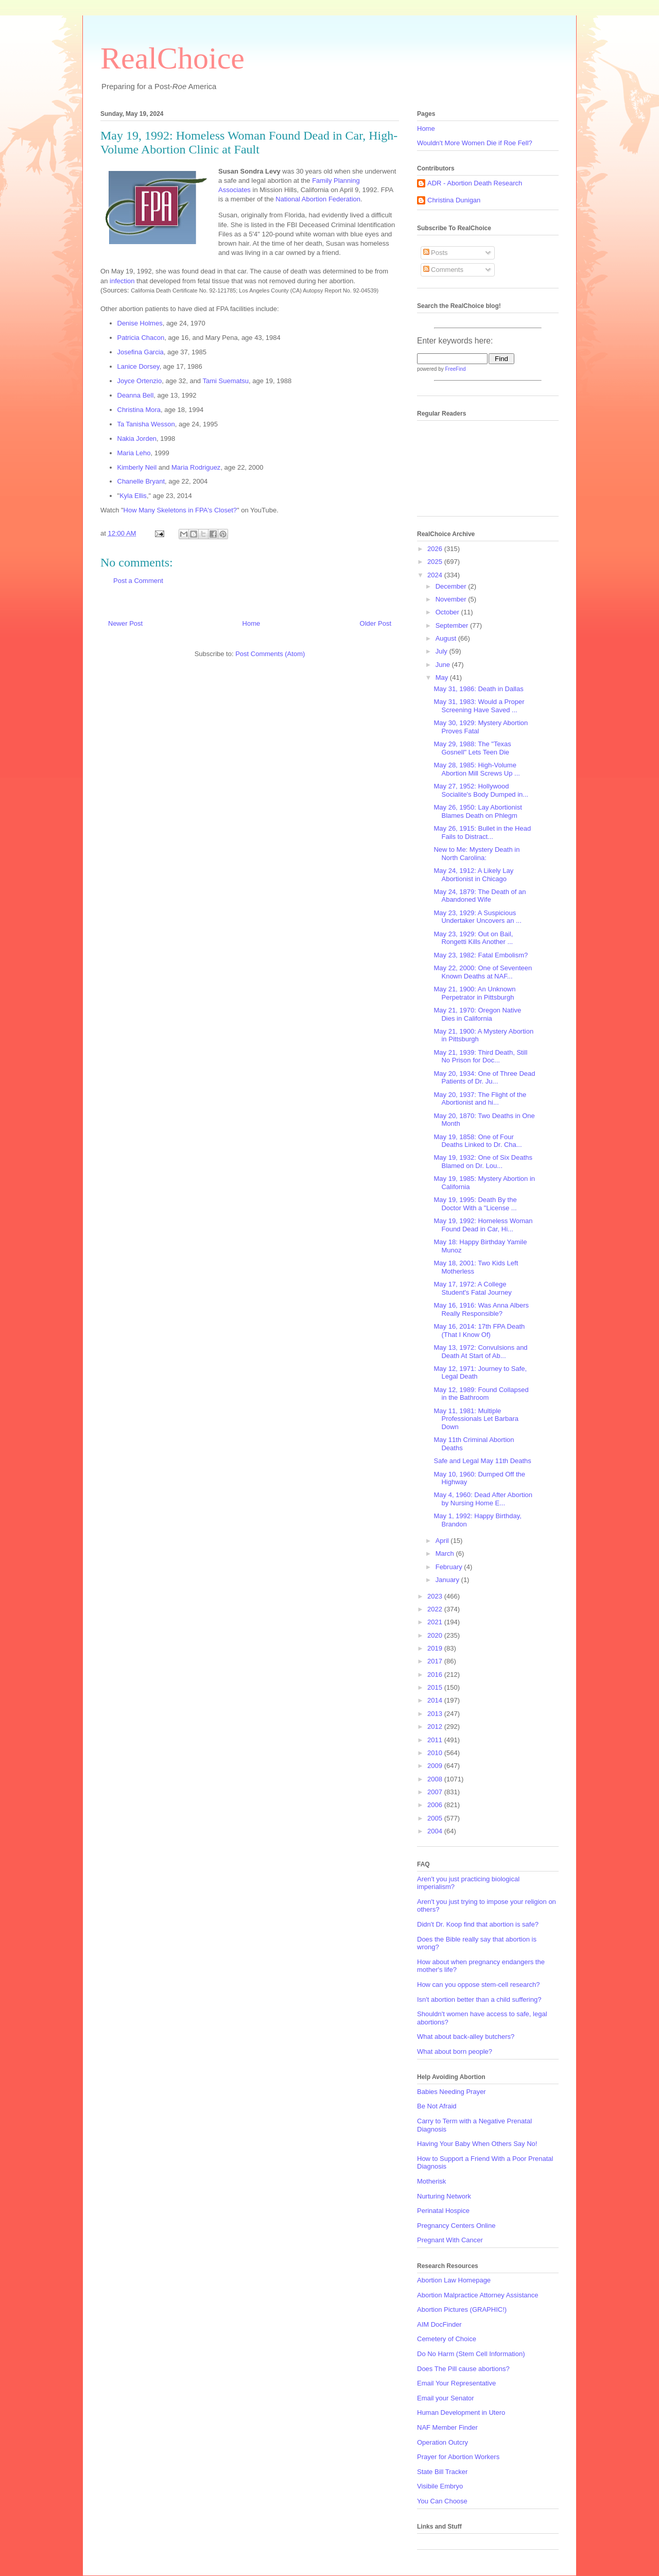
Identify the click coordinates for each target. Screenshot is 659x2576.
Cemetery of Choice (446, 2339)
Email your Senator (445, 2398)
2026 (435, 549)
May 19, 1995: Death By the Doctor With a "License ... (474, 1204)
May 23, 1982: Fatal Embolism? (480, 955)
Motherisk (431, 2181)
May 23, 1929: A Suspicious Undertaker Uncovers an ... (477, 917)
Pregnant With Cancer (450, 2240)
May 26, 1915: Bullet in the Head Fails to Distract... (482, 832)
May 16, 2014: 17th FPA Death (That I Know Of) (479, 1330)
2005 (435, 1818)
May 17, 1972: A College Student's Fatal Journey (472, 1288)
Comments (443, 269)
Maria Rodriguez (195, 467)
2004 (435, 1831)
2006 (435, 1805)
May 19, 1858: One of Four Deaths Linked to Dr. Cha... (477, 1141)
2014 (435, 1700)
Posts (435, 252)
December (452, 586)
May (443, 677)
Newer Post (125, 623)
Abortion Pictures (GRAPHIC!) (462, 2309)
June (444, 664)
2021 (435, 1622)
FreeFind (455, 369)
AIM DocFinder (439, 2324)
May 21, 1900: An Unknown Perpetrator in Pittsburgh (474, 993)
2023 (435, 1596)
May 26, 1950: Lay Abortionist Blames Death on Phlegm (477, 811)
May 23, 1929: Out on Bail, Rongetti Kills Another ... (473, 938)
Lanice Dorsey (138, 366)
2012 (435, 1726)
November (452, 599)
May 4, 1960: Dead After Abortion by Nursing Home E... (482, 1499)
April (443, 1540)
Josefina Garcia (140, 352)
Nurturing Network (444, 2196)
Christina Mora (139, 410)
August (447, 638)
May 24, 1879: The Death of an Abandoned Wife (479, 896)
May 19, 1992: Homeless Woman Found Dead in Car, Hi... (482, 1225)
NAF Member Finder (447, 2427)
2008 (435, 1779)
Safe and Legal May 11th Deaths (482, 1461)
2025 (435, 561)
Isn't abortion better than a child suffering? (479, 1999)
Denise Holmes (140, 323)
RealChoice (172, 58)
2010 (435, 1753)
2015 (435, 1687)
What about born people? (454, 2051)
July (442, 651)
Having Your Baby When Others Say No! (477, 2144)
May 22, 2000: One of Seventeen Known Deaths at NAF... (482, 972)
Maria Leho (134, 453)
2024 (435, 575)
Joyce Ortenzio (139, 381)
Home (251, 623)
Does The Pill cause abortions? (463, 2369)
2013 (435, 1714)
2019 (435, 1648)
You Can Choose (442, 2501)
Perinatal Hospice (443, 2210)
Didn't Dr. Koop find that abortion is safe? (478, 1924)
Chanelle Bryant (141, 481)
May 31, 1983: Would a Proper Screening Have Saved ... (478, 706)
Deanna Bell (135, 395)
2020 (435, 1635)
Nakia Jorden (137, 438)
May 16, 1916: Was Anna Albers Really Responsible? (481, 1309)
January (448, 1580)
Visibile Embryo (440, 2486)
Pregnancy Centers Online (456, 2225)
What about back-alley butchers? (465, 2036)
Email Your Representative (456, 2383)
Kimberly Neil (137, 467)
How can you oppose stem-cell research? (478, 1984)
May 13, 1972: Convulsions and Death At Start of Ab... (480, 1352)
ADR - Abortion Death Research (474, 183)
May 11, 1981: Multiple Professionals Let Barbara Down (475, 1419)
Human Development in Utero (461, 2412)
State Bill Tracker (442, 2472)
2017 (435, 1661)
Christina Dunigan (453, 200)
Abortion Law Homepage (454, 2280)
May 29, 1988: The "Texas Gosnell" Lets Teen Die (472, 748)
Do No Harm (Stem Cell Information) (471, 2354)
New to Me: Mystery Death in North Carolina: (476, 854)
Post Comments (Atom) (270, 654)
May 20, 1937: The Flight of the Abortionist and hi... (479, 1099)
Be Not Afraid (437, 2106)
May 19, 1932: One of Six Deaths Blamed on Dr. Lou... (482, 1162)
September (453, 625)
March (446, 1553)
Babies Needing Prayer (451, 2092)
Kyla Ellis (133, 496)
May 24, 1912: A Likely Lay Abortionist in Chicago (473, 875)
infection (122, 281)
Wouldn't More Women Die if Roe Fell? (474, 143)
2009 (435, 1766)
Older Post (375, 623)
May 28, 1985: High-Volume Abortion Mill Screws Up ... (476, 769)
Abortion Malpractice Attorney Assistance (478, 2295)
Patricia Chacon (141, 337)
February (450, 1567)
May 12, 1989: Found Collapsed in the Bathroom (480, 1394)
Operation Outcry (442, 2442)
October (448, 612)
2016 (435, 1674)
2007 (435, 1792)
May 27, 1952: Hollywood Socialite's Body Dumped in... (480, 790)
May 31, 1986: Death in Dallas (478, 689)
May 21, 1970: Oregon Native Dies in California (477, 1014)
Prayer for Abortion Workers (458, 2457)
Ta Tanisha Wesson (146, 424)
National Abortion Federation (317, 199)
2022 (435, 1609)
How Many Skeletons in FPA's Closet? (180, 510)
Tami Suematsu (225, 381)
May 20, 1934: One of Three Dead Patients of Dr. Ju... (484, 1078)
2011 (435, 1740)
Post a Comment (138, 581)
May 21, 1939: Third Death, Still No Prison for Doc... (480, 1056)
